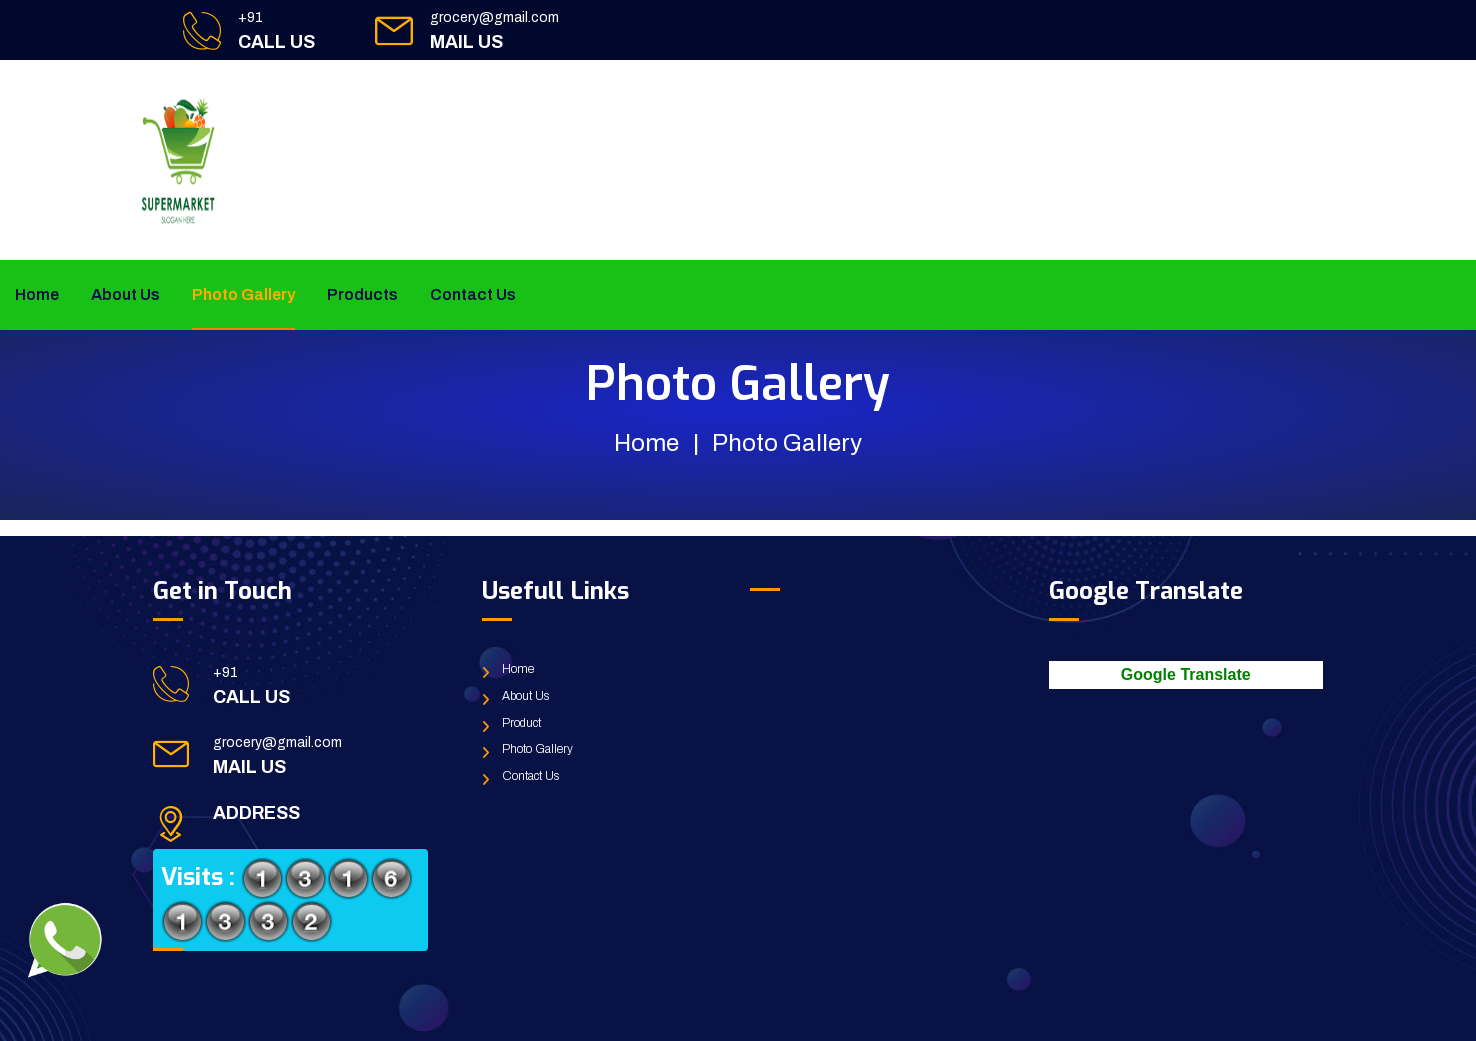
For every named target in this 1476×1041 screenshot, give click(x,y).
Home (37, 294)
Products (362, 294)
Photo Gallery (243, 294)
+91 (250, 17)
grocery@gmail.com (494, 17)
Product (521, 723)
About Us (125, 294)
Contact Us (473, 294)
